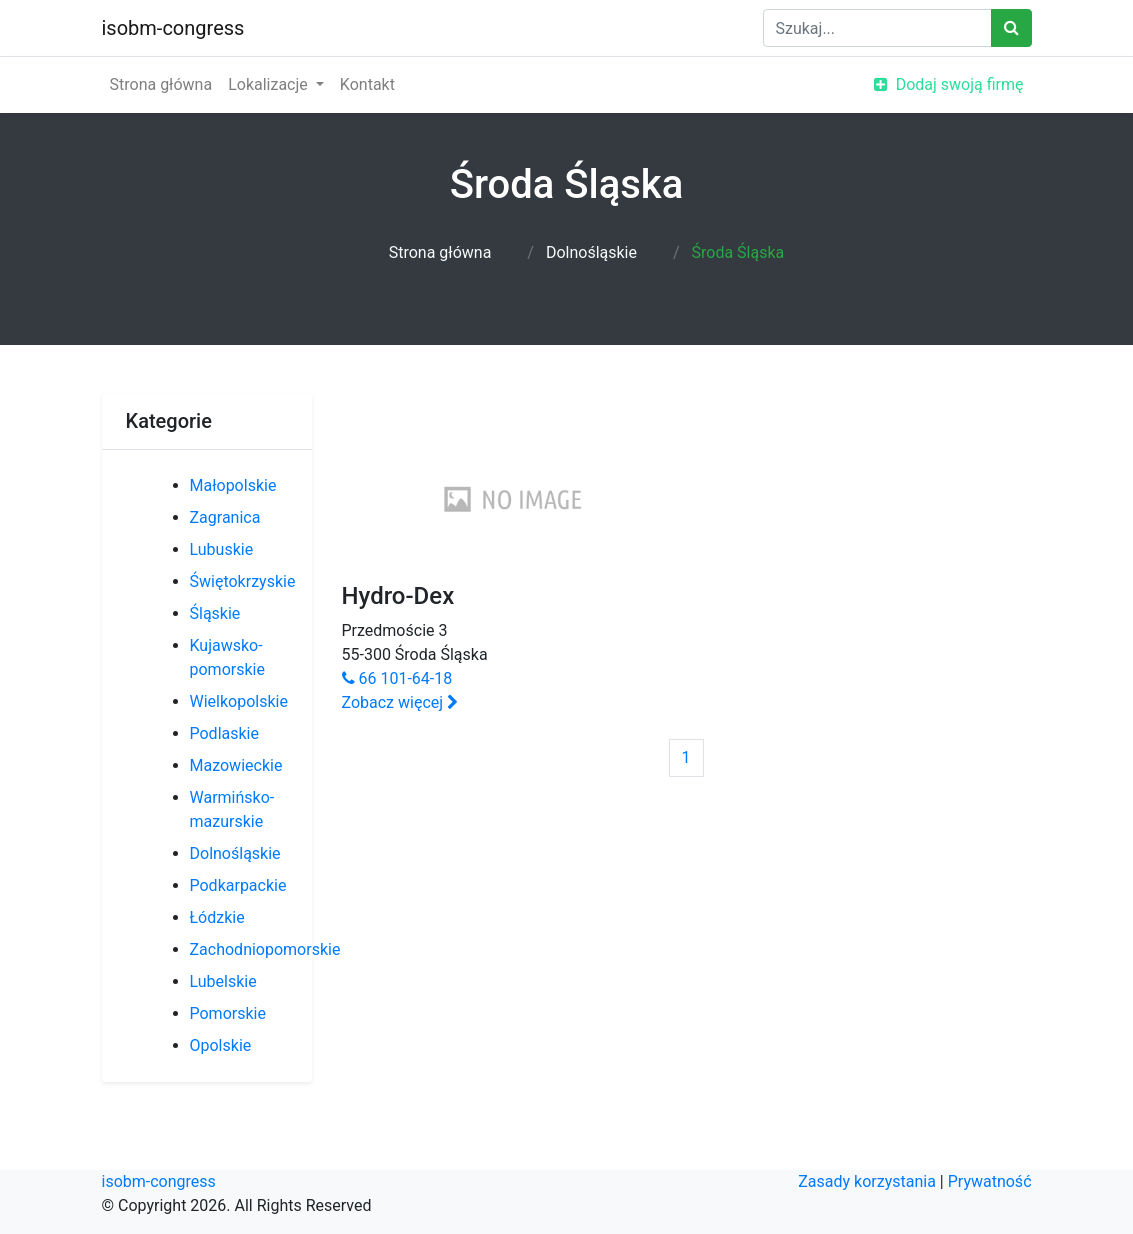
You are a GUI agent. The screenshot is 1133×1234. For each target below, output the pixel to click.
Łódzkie (217, 917)
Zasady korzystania (867, 1181)
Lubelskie (223, 981)
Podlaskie (224, 733)
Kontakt (367, 84)
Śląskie (215, 613)
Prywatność (990, 1181)
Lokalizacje (270, 84)
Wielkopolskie (239, 701)
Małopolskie (233, 485)
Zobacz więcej (400, 702)
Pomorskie (228, 1013)
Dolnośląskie (591, 252)
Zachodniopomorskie (265, 949)
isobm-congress (173, 28)
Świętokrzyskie (243, 581)
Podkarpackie (238, 885)
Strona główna (161, 84)
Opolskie (221, 1045)
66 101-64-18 (397, 678)
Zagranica (225, 517)
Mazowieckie (236, 765)
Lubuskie (222, 549)
